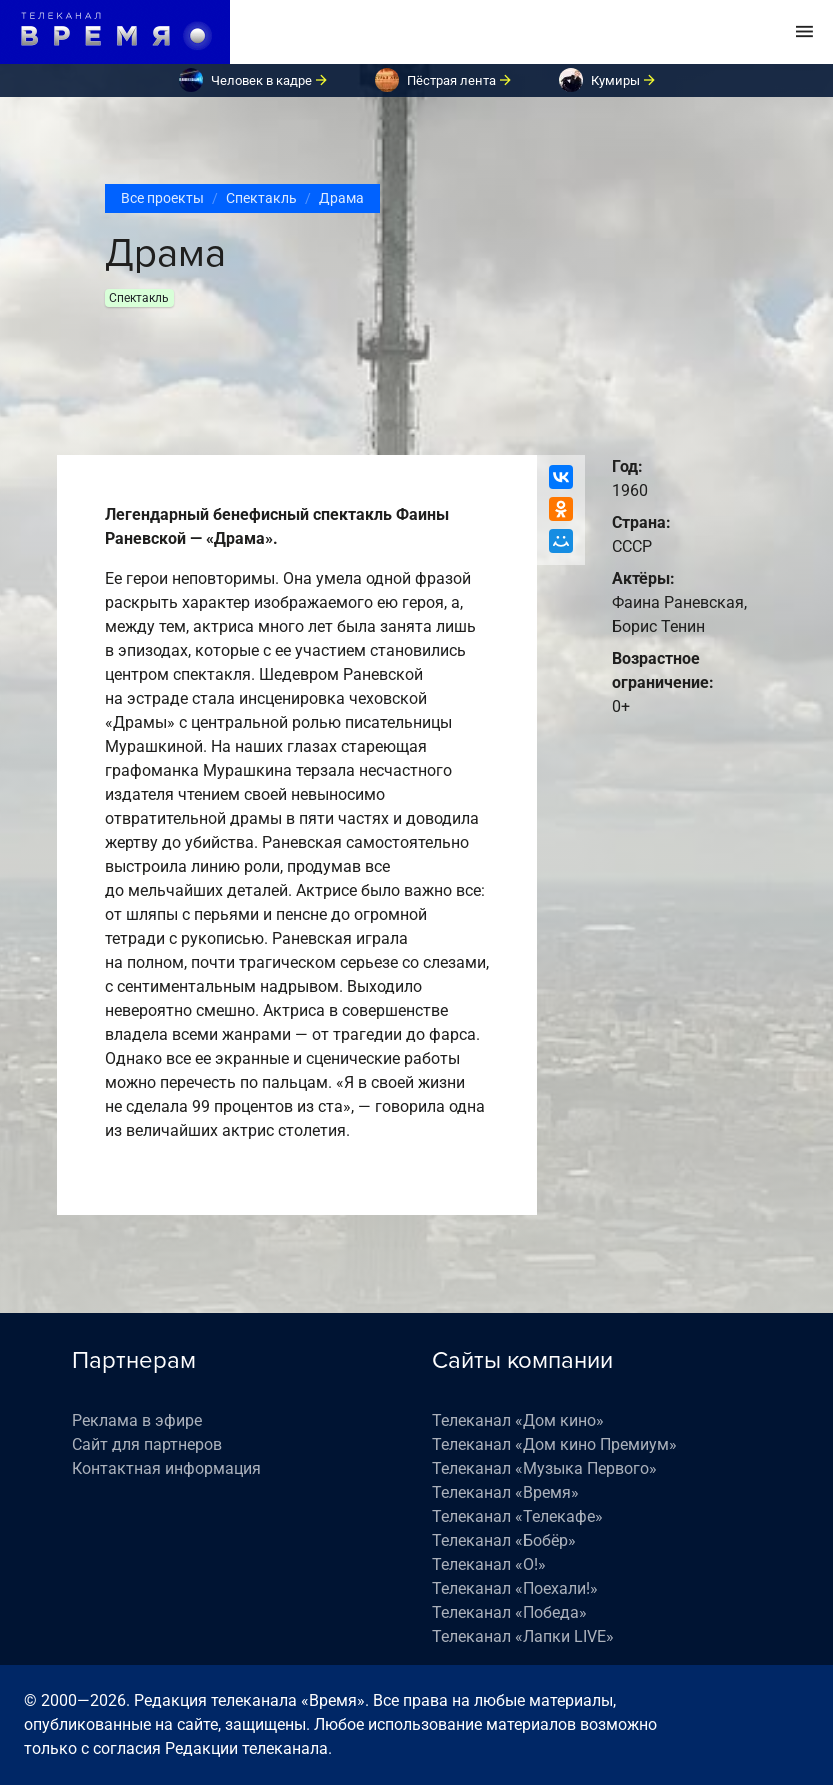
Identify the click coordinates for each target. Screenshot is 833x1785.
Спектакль (261, 198)
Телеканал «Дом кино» (518, 1420)
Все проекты (162, 198)
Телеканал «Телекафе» (517, 1516)
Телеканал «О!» (489, 1564)
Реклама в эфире (137, 1420)
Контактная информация (166, 1468)
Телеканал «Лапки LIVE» (523, 1636)
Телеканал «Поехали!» (515, 1588)
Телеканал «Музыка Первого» (544, 1468)
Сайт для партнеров (147, 1444)
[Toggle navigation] (804, 32)
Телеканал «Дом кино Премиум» (554, 1444)
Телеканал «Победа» (509, 1612)
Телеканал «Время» (505, 1492)
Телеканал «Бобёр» (504, 1540)
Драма (341, 198)
